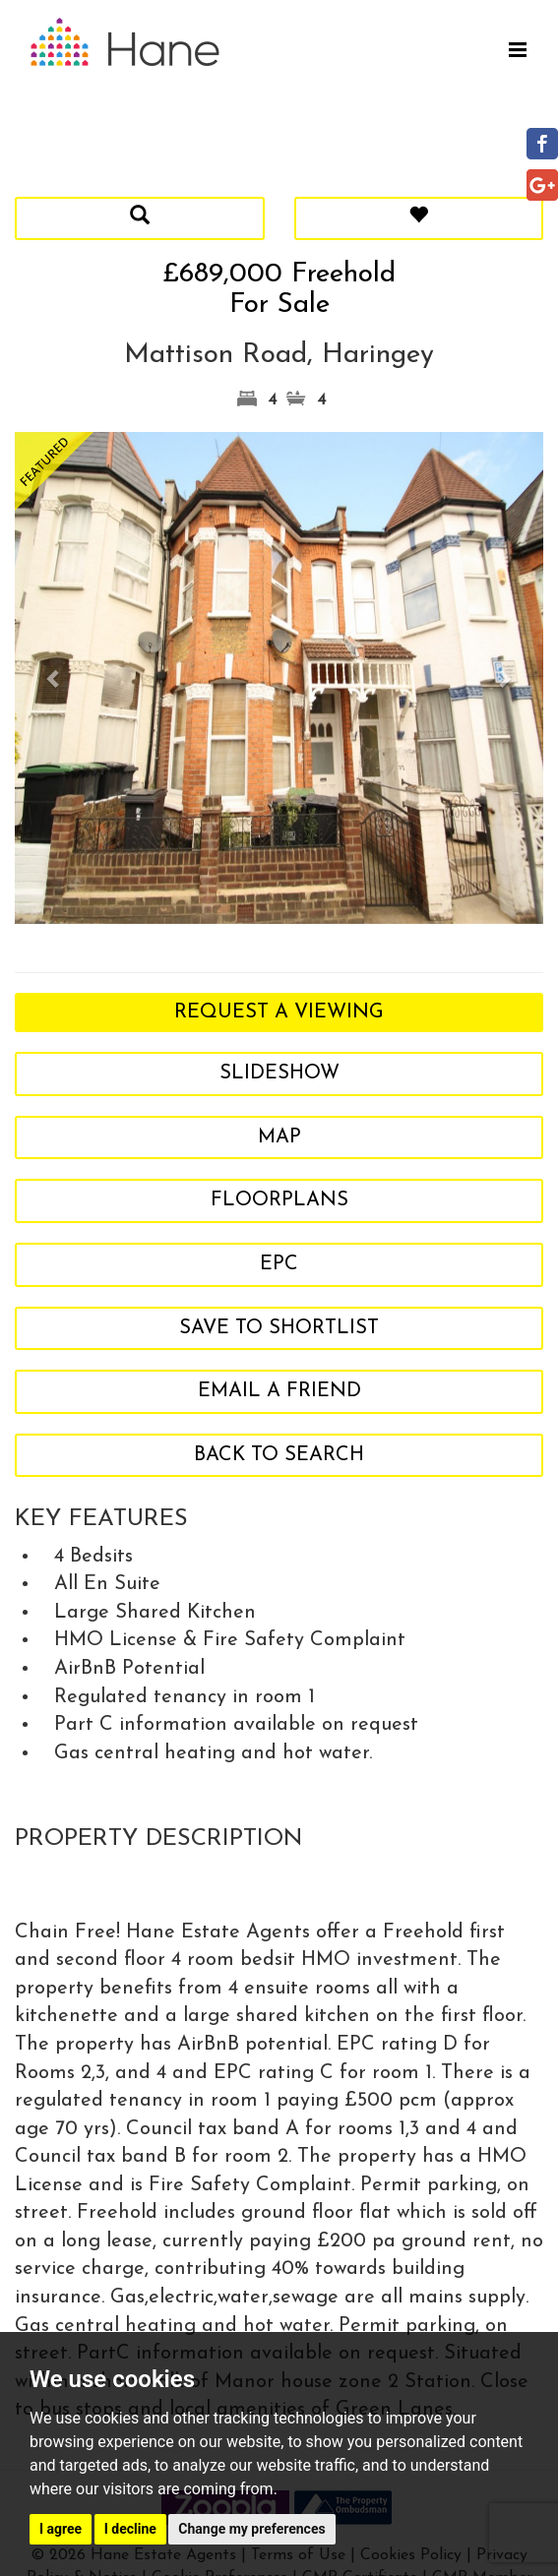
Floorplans (279, 1200)
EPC (279, 1264)
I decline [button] (130, 2529)
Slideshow (279, 1073)
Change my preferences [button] (251, 2529)
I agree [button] (60, 2529)
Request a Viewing (279, 1012)
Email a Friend (279, 1391)
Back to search (279, 1455)
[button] (54, 678)
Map (279, 1137)
